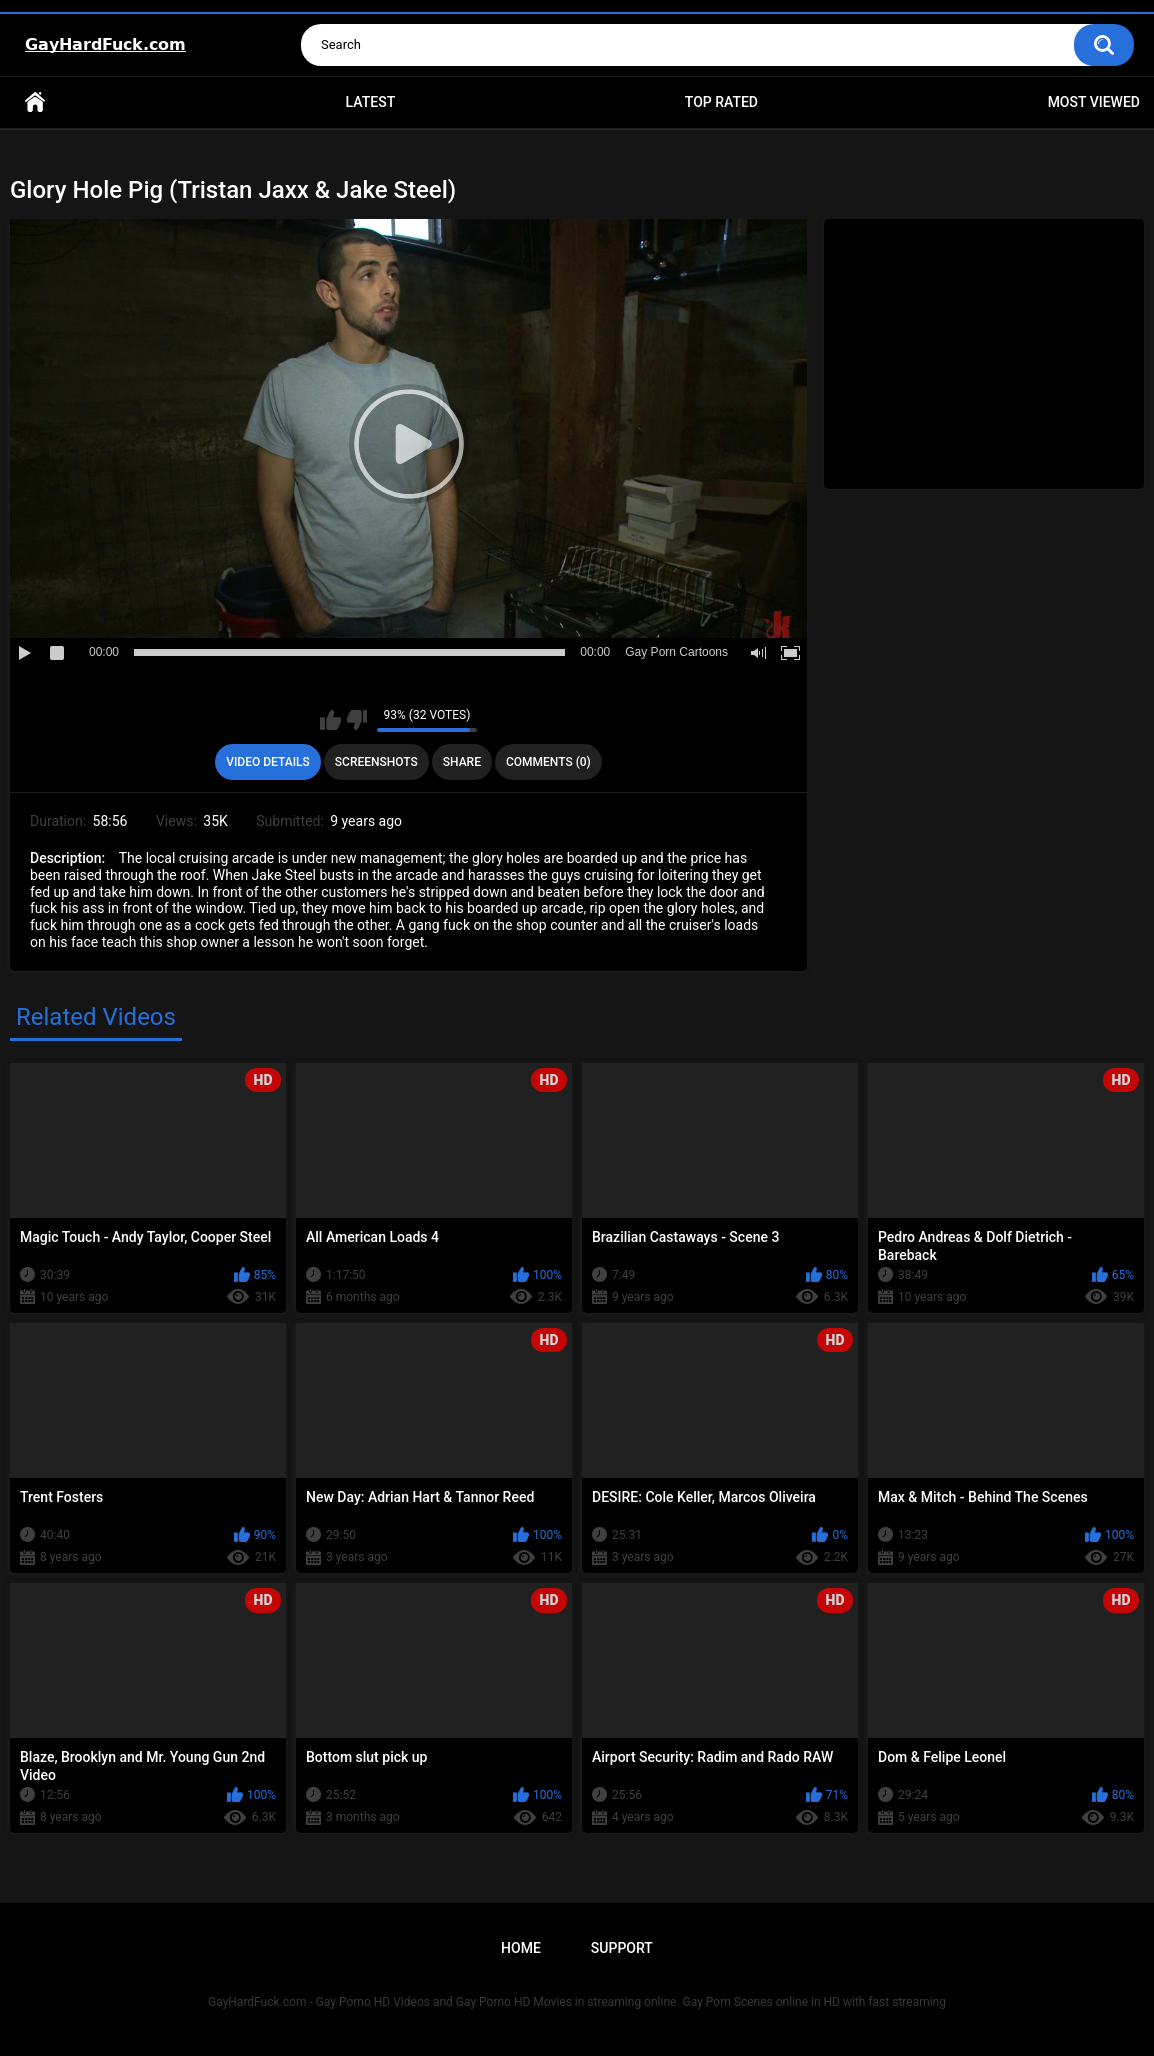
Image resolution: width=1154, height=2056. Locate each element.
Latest (371, 102)
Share (462, 762)
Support (622, 1948)
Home (35, 102)
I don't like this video (356, 720)
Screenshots (376, 762)
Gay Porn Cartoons (676, 652)
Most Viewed (1094, 102)
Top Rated (721, 102)
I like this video (330, 720)
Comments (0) (548, 762)
